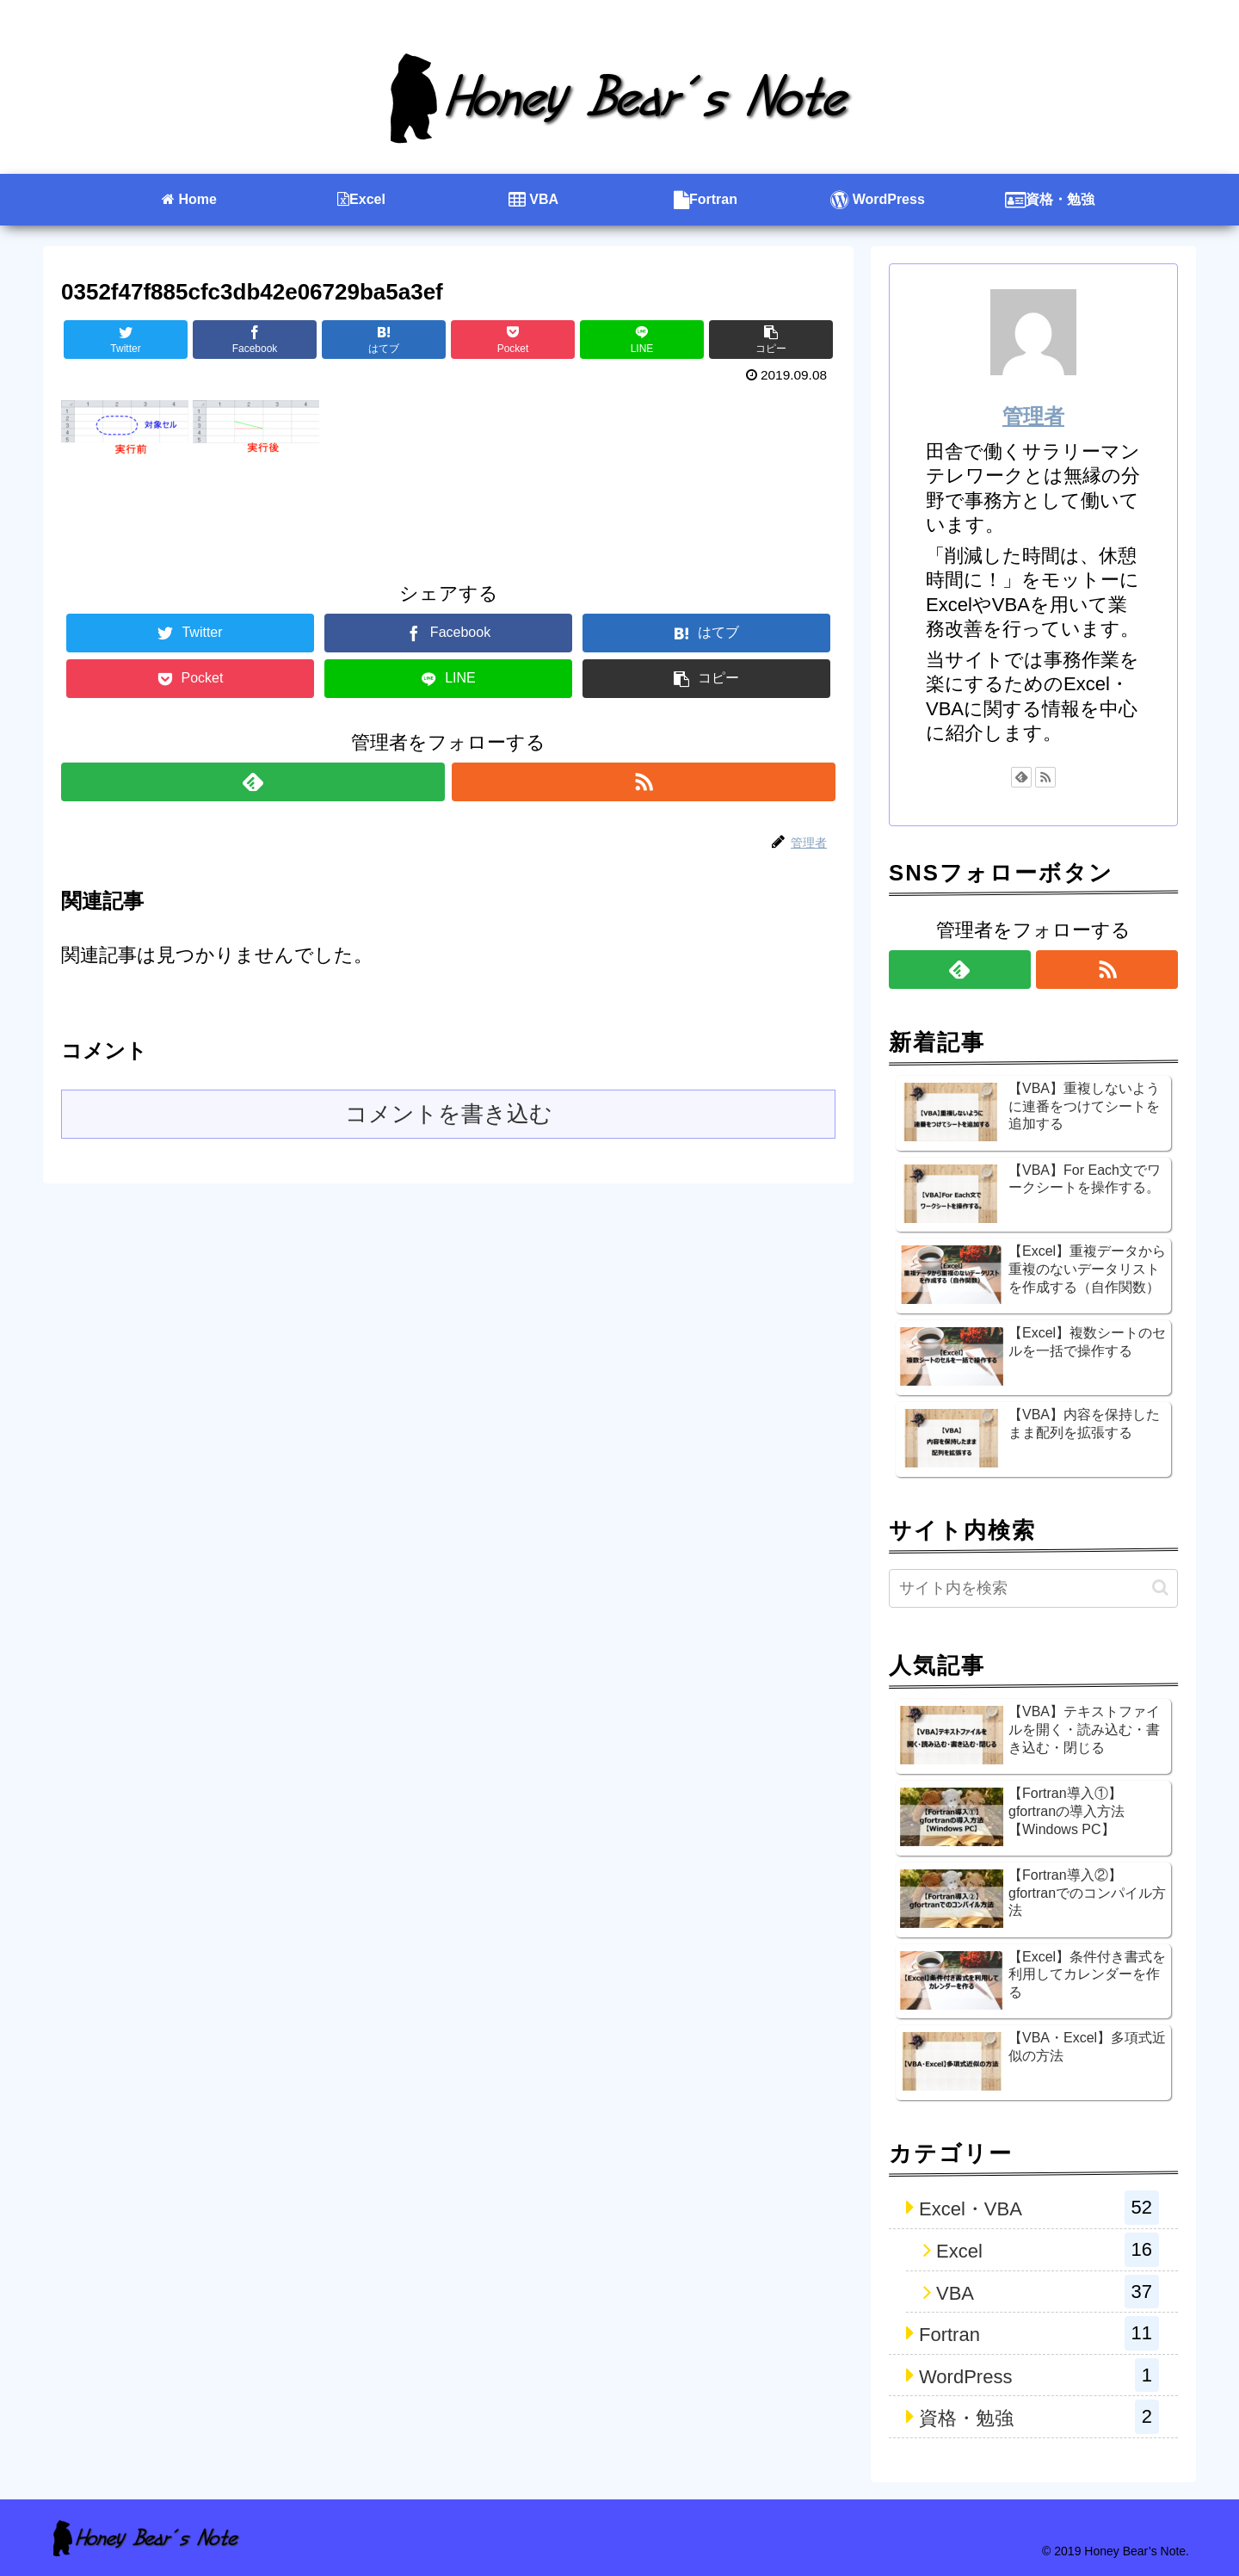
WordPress (1039, 2375)
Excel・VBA (1039, 2207)
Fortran (1039, 2333)
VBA (1047, 2292)
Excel (1047, 2250)
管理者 (1033, 416)
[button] (1160, 1587)
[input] (1033, 1588)
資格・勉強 (1039, 2417)
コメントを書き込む (448, 1114)
